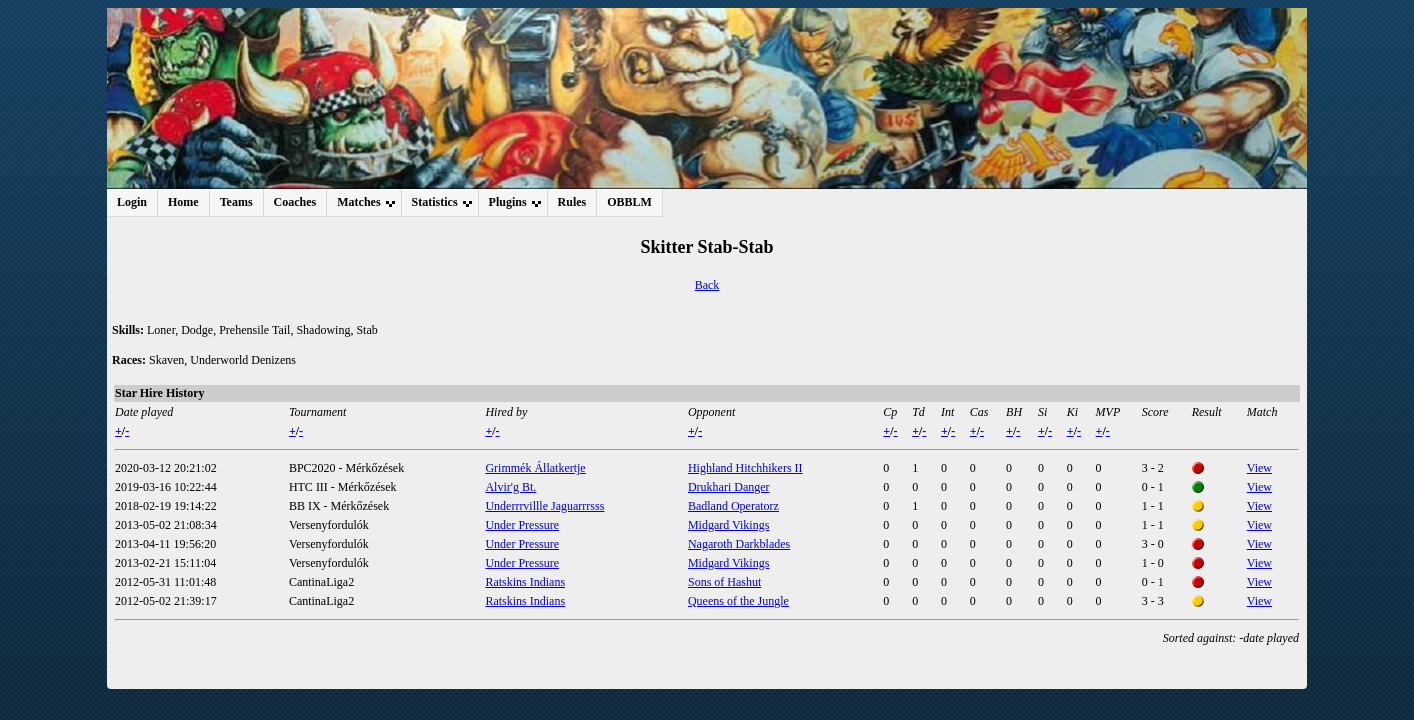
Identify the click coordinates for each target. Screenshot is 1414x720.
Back (707, 285)
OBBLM (629, 202)
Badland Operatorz (733, 506)
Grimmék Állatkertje (535, 468)
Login (132, 202)
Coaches (295, 202)
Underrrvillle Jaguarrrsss (544, 506)
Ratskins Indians (525, 582)
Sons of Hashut (724, 582)
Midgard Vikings (728, 525)
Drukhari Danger (729, 487)
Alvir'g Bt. (510, 487)
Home (183, 202)
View (1259, 468)
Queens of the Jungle (738, 601)
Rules (572, 202)
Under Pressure (522, 525)
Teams (236, 202)
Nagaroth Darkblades (739, 544)
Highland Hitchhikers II (745, 468)
